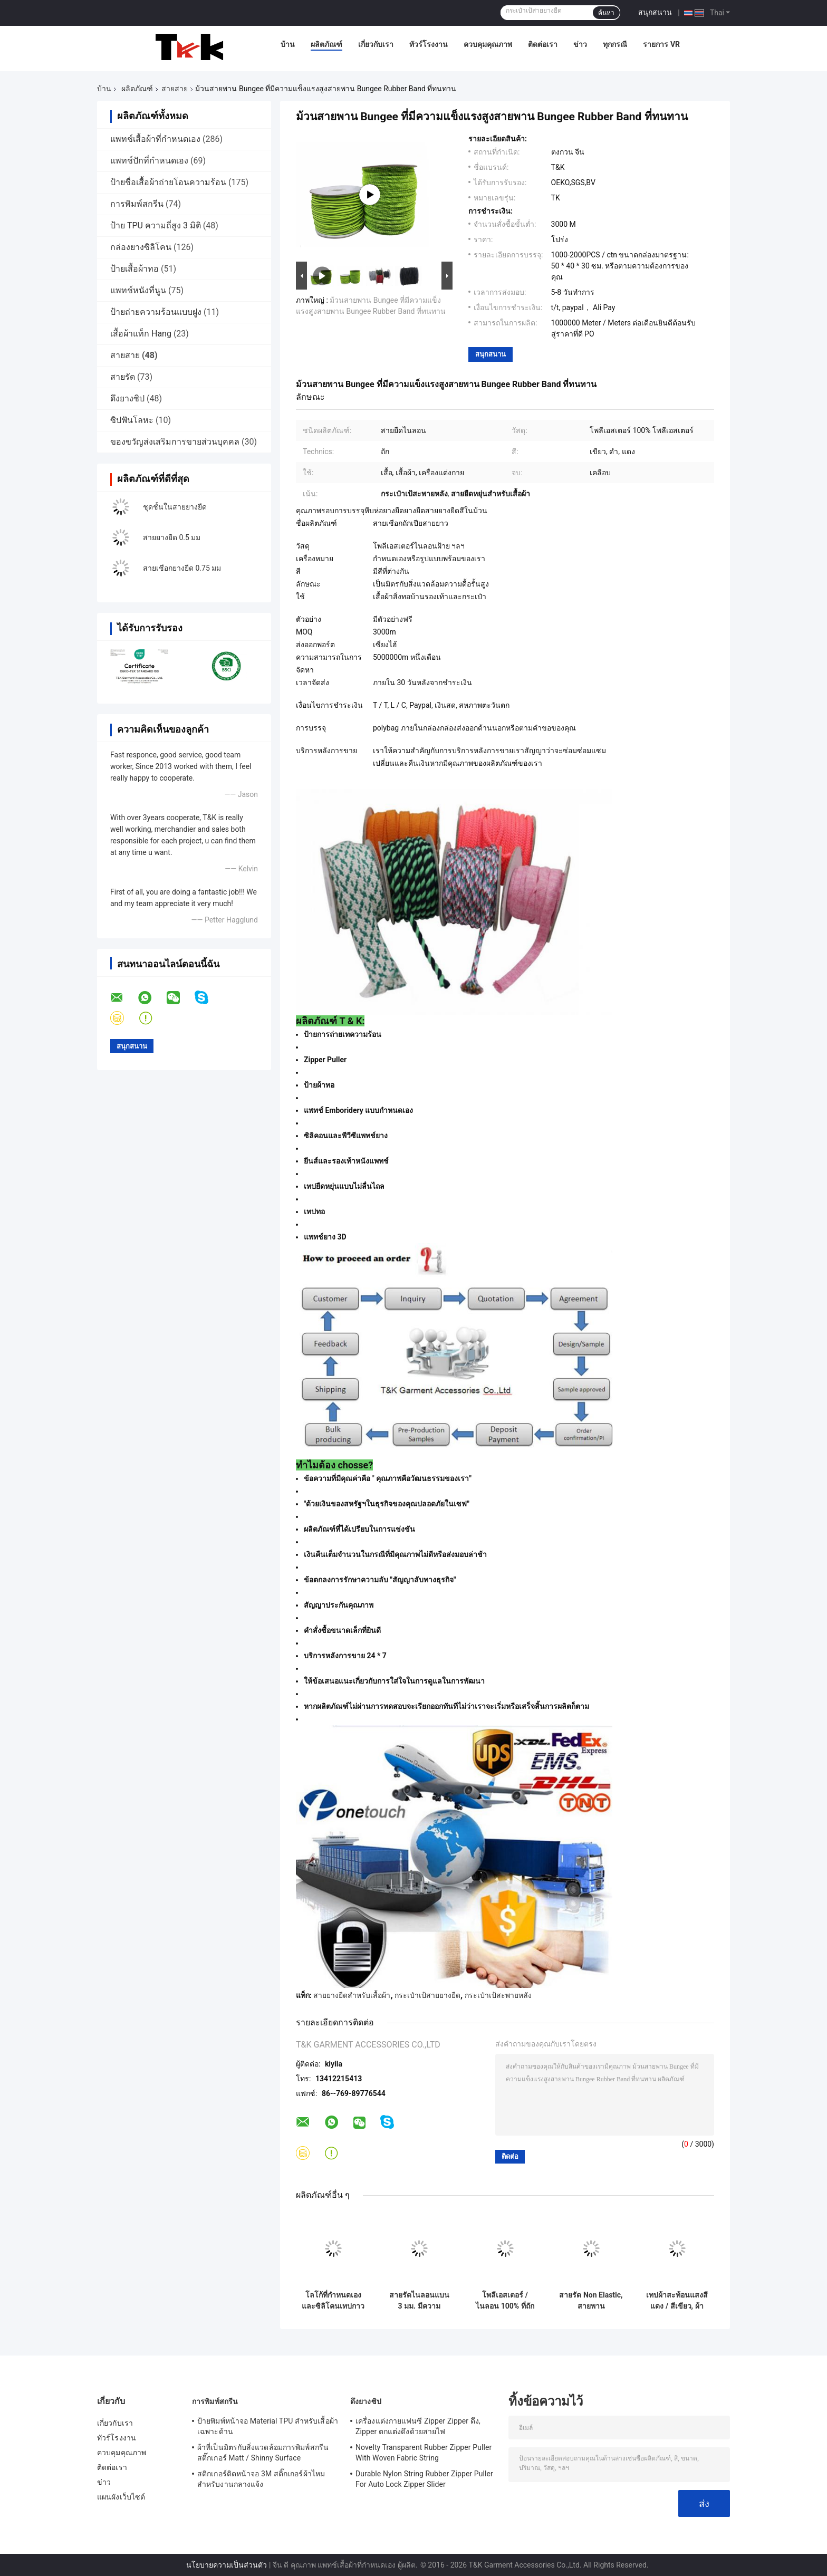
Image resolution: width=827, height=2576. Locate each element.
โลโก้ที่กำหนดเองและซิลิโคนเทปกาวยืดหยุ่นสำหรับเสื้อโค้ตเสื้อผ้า (333, 2301)
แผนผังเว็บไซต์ (121, 2497)
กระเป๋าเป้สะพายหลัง (498, 1995)
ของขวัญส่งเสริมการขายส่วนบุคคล (174, 442)
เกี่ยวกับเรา (375, 44)
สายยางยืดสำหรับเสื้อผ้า (351, 1995)
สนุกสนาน (655, 12)
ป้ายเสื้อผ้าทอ (134, 269)
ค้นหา (606, 12)
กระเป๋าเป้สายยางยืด (427, 1995)
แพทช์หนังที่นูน (138, 290)
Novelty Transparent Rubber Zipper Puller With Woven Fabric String (423, 2452)
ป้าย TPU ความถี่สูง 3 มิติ (155, 225)
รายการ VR (661, 44)
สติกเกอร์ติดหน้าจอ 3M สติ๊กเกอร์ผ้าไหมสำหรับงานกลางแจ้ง (261, 2478)
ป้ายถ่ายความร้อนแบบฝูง (155, 312)
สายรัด (122, 377)
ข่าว (580, 44)
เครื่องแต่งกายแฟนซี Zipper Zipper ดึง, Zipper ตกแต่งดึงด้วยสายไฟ (417, 2426)
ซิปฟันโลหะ (131, 420)
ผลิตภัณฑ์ (326, 44)
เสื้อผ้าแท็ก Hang (140, 334)
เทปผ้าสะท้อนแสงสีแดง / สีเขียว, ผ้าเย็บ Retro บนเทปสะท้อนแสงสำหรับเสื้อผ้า (677, 2301)
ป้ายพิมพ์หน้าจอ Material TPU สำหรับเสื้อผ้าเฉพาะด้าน (267, 2426)
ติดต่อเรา (542, 44)
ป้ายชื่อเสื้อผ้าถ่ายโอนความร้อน (168, 182)
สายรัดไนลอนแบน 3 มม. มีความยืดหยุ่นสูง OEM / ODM (419, 2301)
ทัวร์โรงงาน (428, 44)
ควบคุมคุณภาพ (488, 44)
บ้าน (288, 44)
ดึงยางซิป (127, 398)
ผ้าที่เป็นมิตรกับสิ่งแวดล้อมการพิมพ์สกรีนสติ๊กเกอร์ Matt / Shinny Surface (263, 2452)
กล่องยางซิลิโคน (140, 247)
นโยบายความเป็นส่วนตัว (226, 2565)
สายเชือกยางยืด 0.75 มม (182, 568)
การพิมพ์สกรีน (137, 204)
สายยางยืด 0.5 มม (171, 537)
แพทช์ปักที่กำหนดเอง (149, 161)
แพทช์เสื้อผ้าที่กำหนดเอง (155, 139)
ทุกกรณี (615, 44)
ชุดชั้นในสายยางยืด (175, 507)
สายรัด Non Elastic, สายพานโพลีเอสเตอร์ (590, 2301)
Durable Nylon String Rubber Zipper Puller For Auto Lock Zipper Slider (424, 2478)
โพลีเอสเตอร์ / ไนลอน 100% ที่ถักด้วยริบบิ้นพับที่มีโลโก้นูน (505, 2301)
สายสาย (174, 88)
